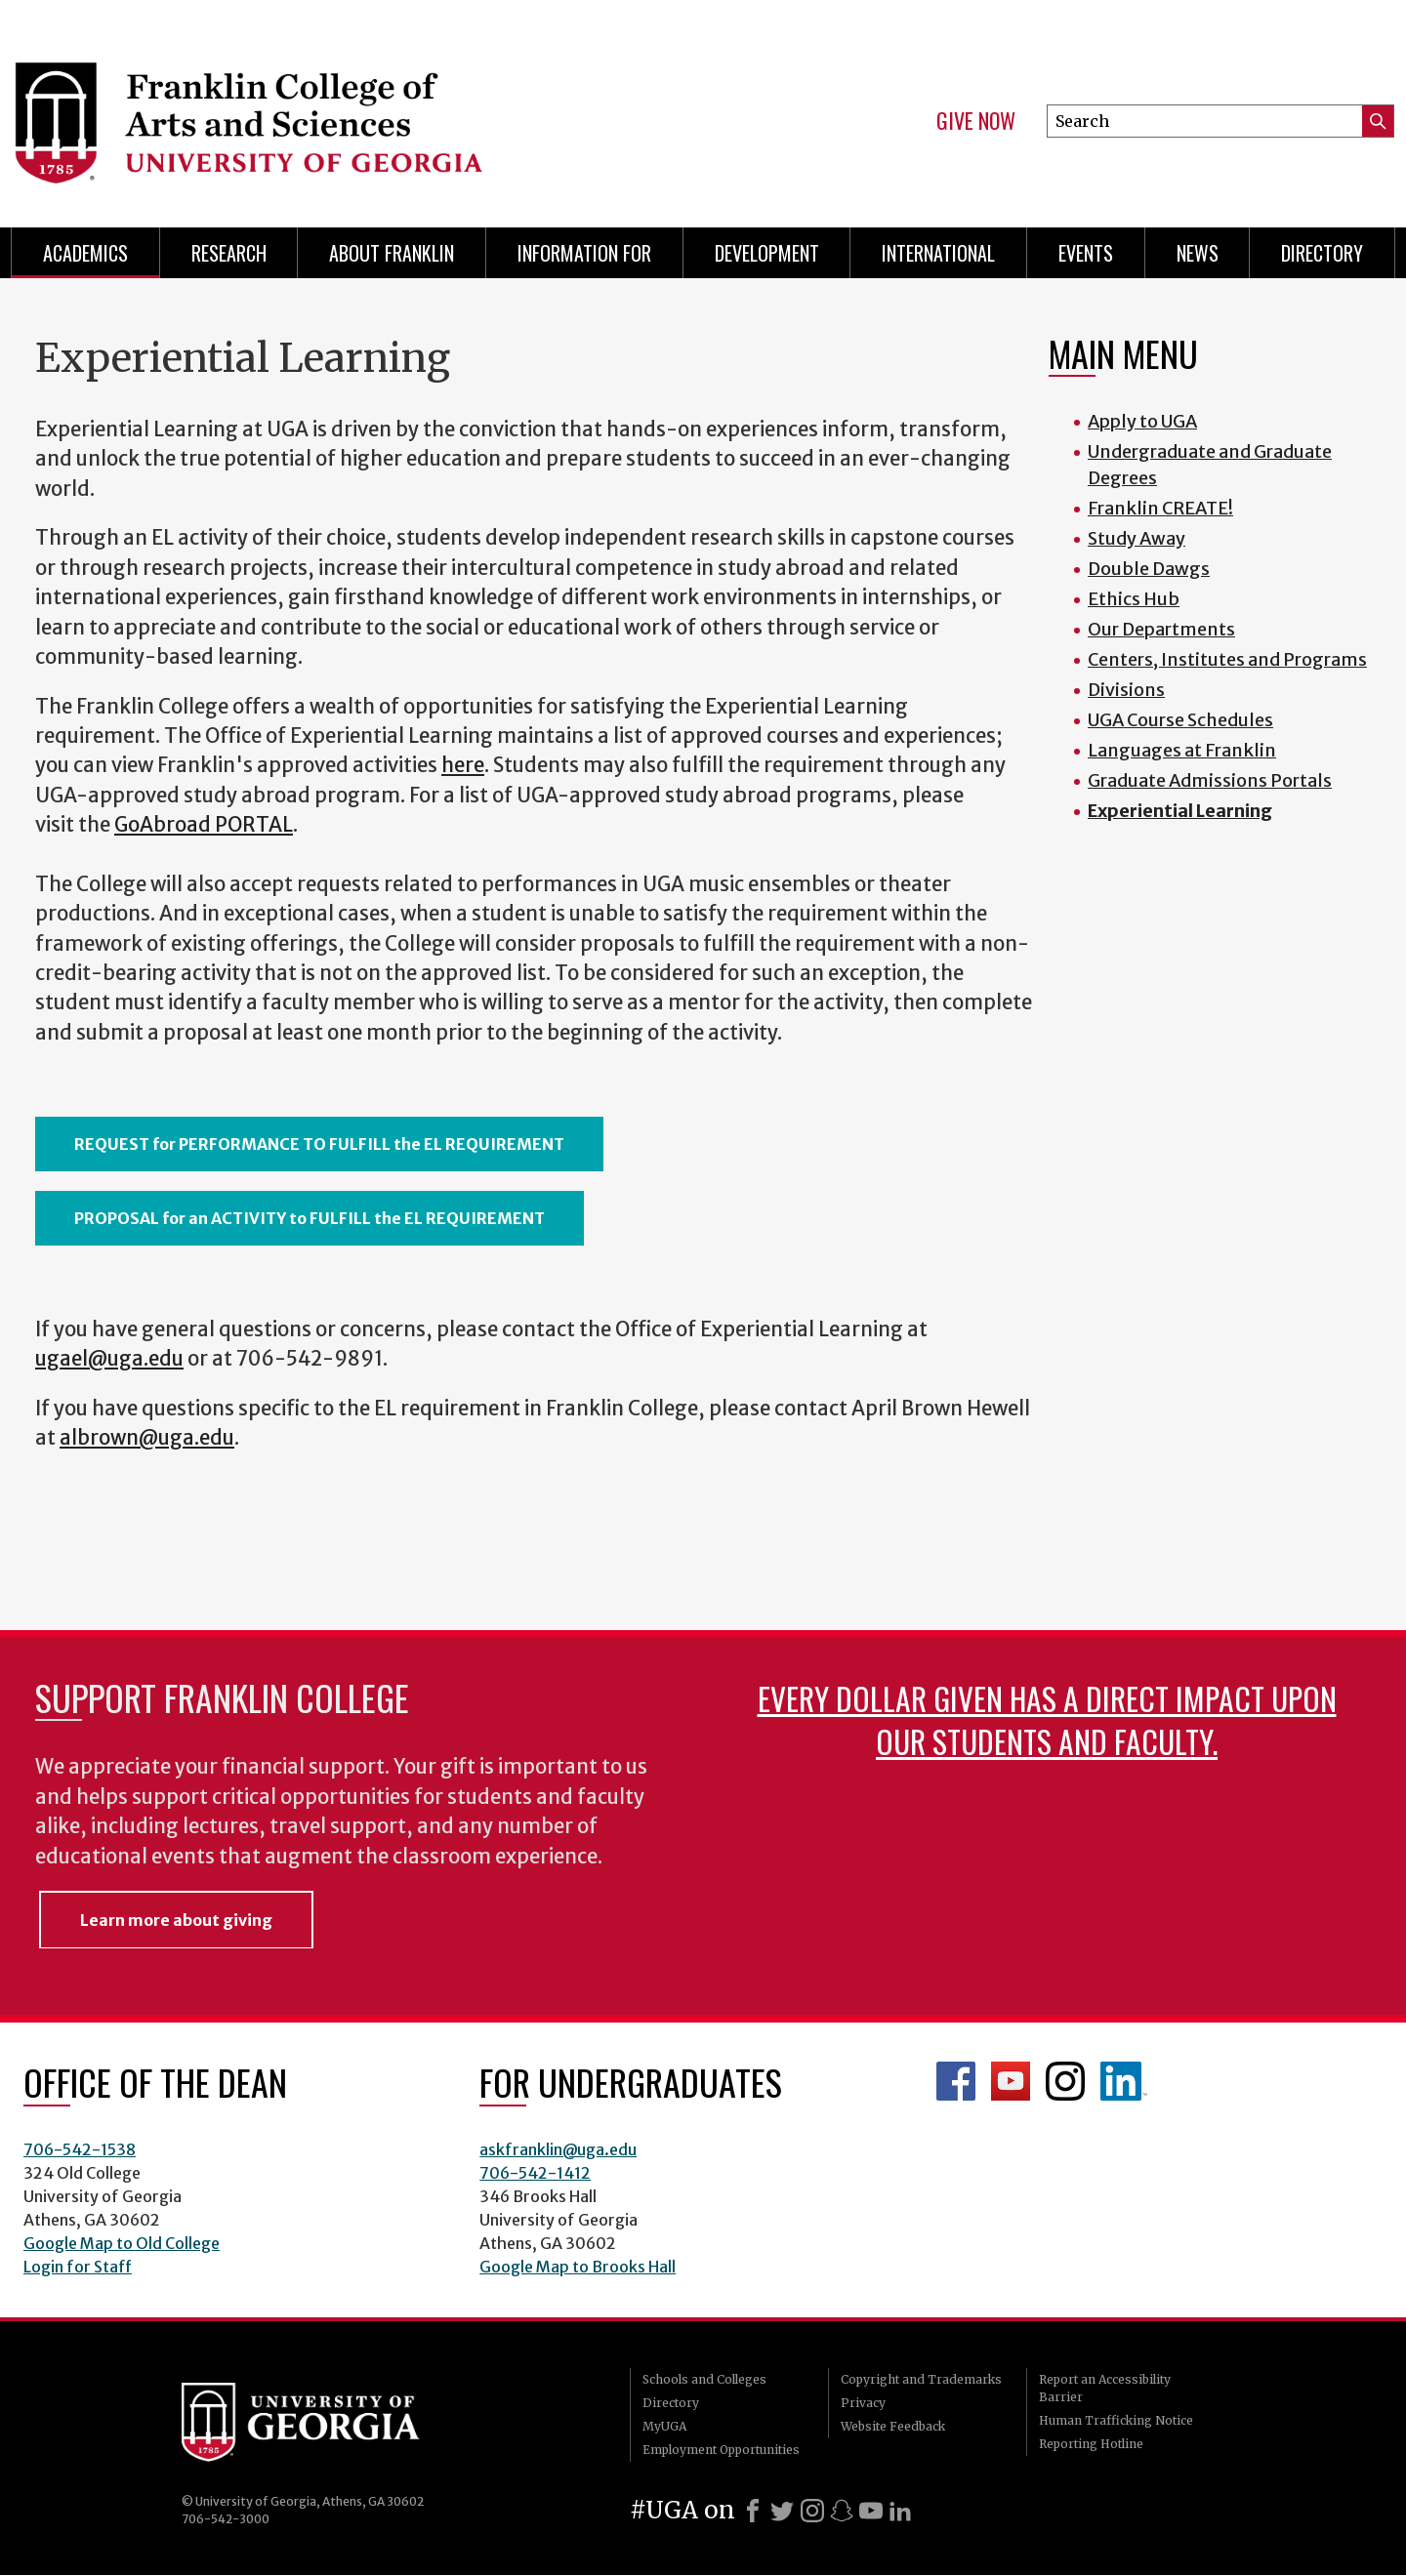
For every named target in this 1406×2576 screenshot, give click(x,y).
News (1198, 252)
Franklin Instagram (1065, 2081)
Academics (85, 252)
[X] (782, 2510)
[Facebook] (753, 2510)
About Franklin (391, 252)
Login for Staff (77, 2266)
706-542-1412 (535, 2173)
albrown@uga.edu (147, 1438)
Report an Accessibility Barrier (1105, 2388)
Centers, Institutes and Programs (1227, 659)
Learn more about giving (176, 1920)
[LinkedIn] (900, 2510)
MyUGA (664, 2426)
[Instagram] (812, 2510)
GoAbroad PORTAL (203, 825)
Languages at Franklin (1182, 750)
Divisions (1126, 689)
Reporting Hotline (1091, 2443)
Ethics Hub (1133, 599)
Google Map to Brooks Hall (577, 2266)
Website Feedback (893, 2426)
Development (767, 252)
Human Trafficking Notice (1116, 2420)
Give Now (975, 121)
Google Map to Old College (121, 2243)
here (462, 765)
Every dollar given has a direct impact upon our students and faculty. (1047, 1719)
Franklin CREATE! (1160, 508)
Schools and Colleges (704, 2379)
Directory (1322, 252)
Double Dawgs (1149, 568)
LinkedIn (1123, 2081)
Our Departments (1161, 629)
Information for (584, 252)
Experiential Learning (1180, 810)
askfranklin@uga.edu (558, 2149)
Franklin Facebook (955, 2081)
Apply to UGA (1142, 421)
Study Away (1136, 538)
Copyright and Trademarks (921, 2379)
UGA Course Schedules (1180, 720)
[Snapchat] (841, 2510)
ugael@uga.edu (109, 1358)
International (938, 252)
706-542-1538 (79, 2149)
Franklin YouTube (1010, 2081)
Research (229, 252)
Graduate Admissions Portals (1210, 780)
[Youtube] (871, 2510)
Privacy (863, 2402)
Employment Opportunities (721, 2449)
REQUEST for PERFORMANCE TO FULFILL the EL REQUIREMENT (319, 1144)
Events (1085, 252)
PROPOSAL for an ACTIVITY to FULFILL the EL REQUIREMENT (309, 1218)
